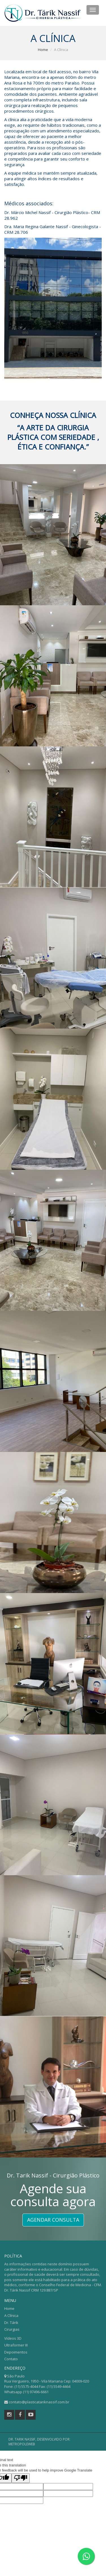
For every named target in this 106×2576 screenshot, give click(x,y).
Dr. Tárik (11, 2322)
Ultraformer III (16, 2345)
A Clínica (11, 2315)
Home (43, 49)
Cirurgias (12, 2329)
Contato (11, 2358)
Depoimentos (15, 2352)
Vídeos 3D (12, 2338)
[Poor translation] (21, 2478)
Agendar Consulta (53, 2219)
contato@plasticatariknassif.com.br (39, 2401)
